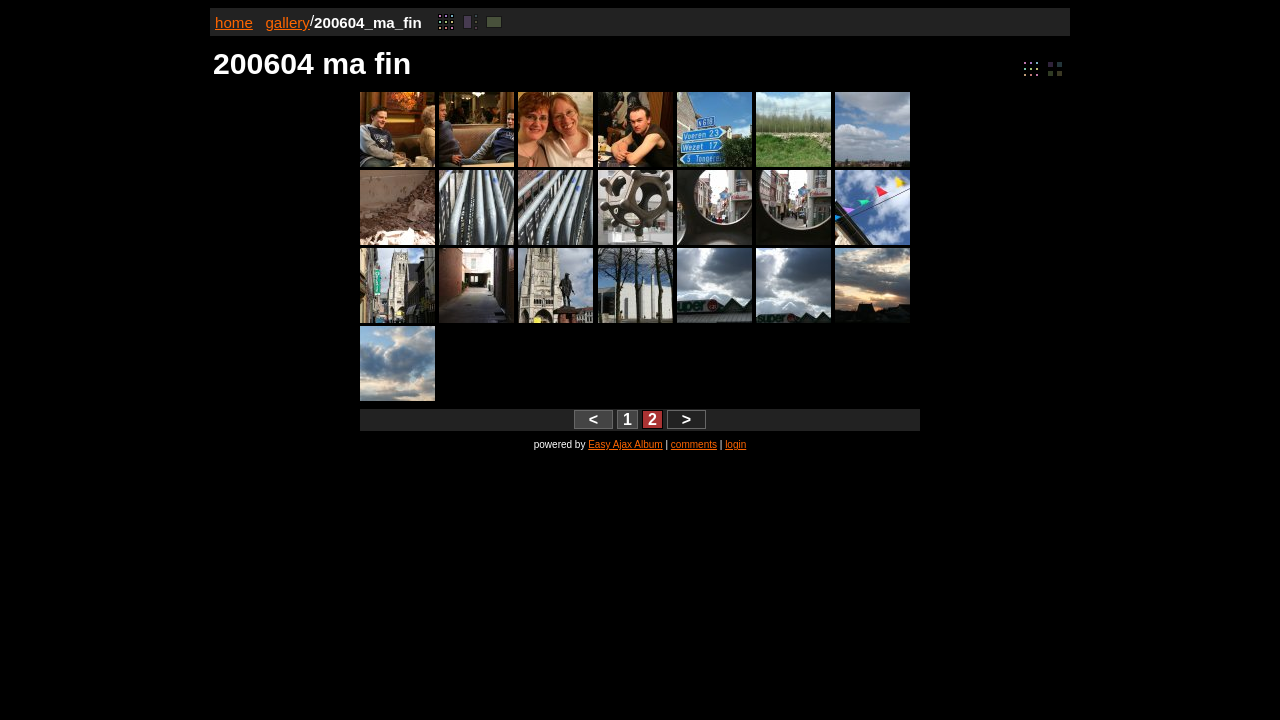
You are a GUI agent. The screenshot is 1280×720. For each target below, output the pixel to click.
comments (694, 444)
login (735, 444)
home (234, 22)
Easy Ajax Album (625, 444)
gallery (287, 22)
